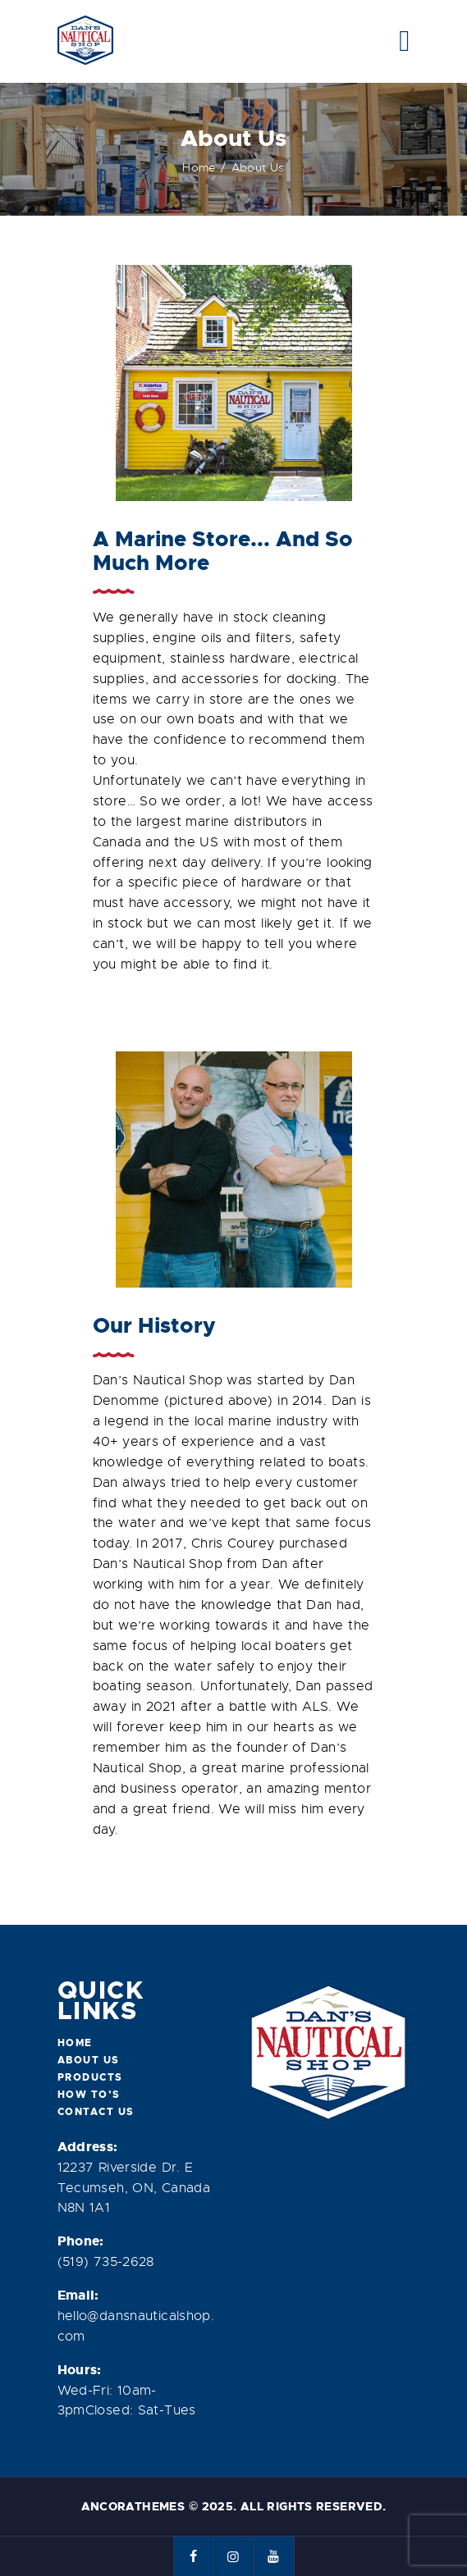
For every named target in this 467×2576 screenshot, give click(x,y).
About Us (88, 2060)
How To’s (89, 2094)
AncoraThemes (133, 2506)
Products (90, 2077)
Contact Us (96, 2111)
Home (199, 167)
